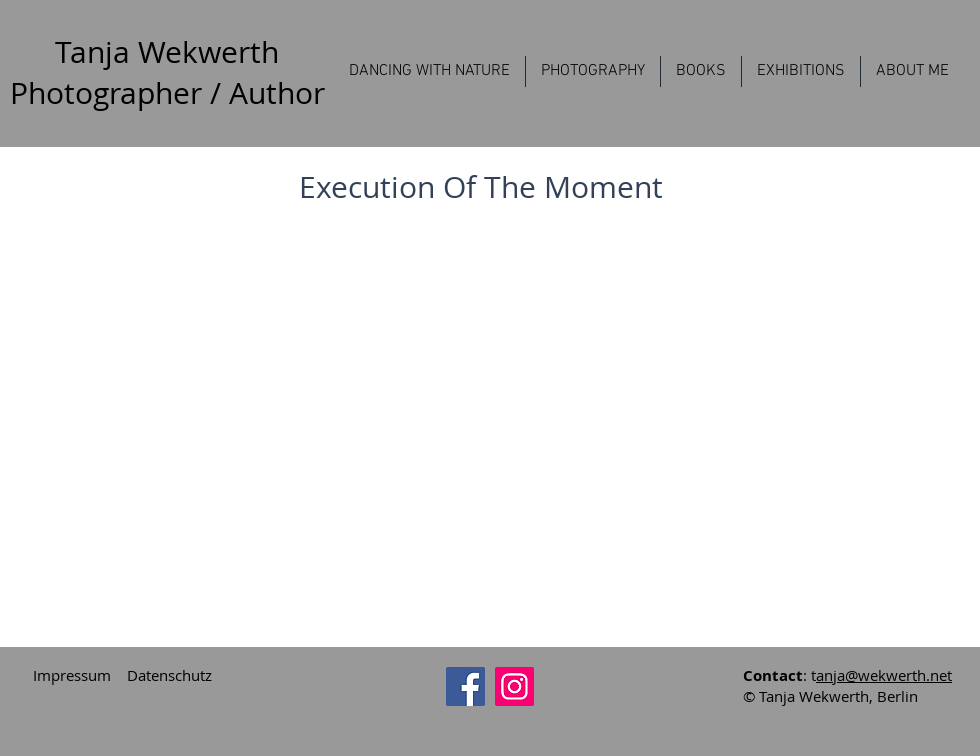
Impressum (72, 675)
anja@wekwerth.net (884, 675)
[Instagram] (514, 686)
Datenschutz (169, 675)
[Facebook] (465, 686)
